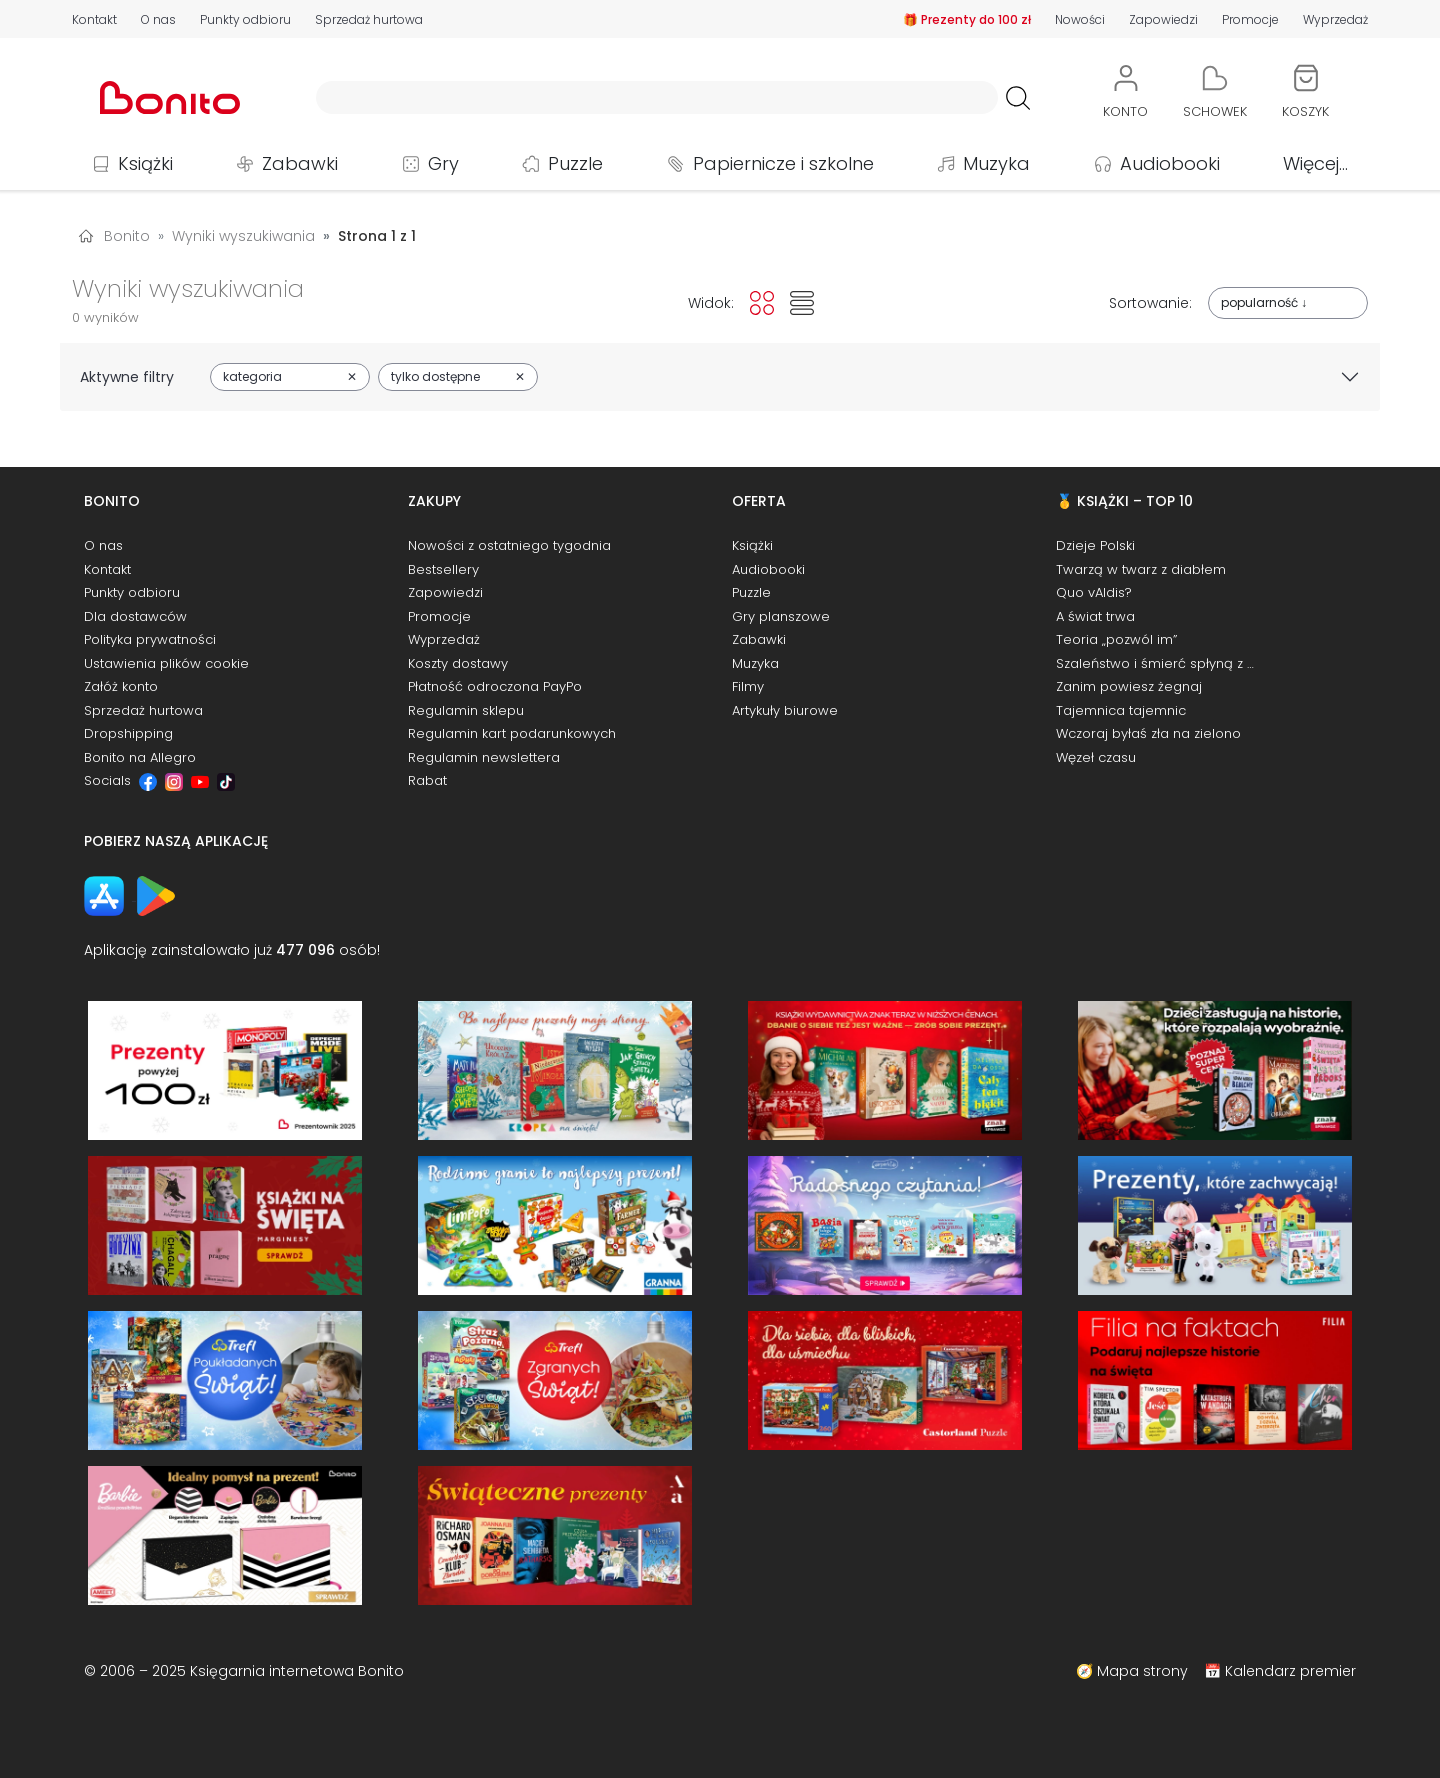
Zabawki (300, 163)
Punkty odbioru (245, 19)
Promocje (1250, 19)
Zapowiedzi (1163, 19)
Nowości (1080, 19)
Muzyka (996, 163)
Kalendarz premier (1290, 1671)
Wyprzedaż (1335, 19)
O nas (158, 19)
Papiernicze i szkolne (783, 163)
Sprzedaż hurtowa (369, 19)
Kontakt (94, 19)
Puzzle (575, 163)
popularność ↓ (1264, 302)
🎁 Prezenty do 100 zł (967, 19)
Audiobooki (1170, 163)
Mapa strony (1142, 1671)
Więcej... (1315, 163)
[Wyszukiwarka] (657, 97)
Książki (145, 163)
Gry (443, 163)
